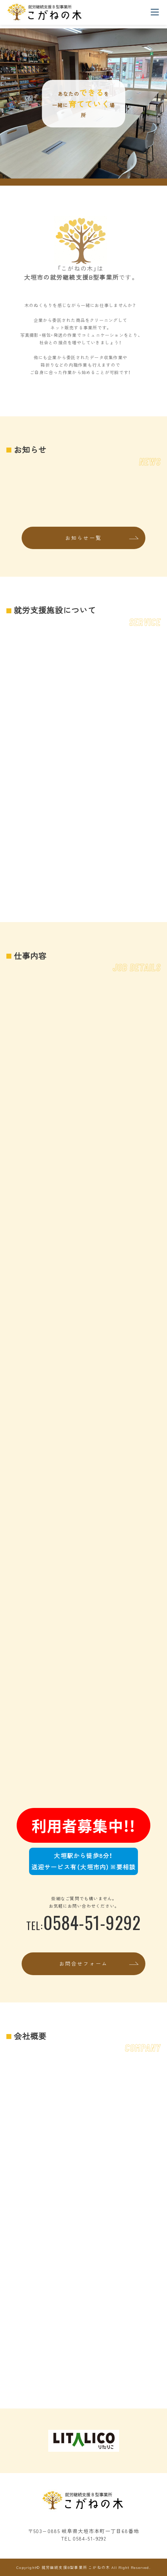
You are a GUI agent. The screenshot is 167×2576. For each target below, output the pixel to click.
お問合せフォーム (83, 1963)
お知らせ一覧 (83, 537)
